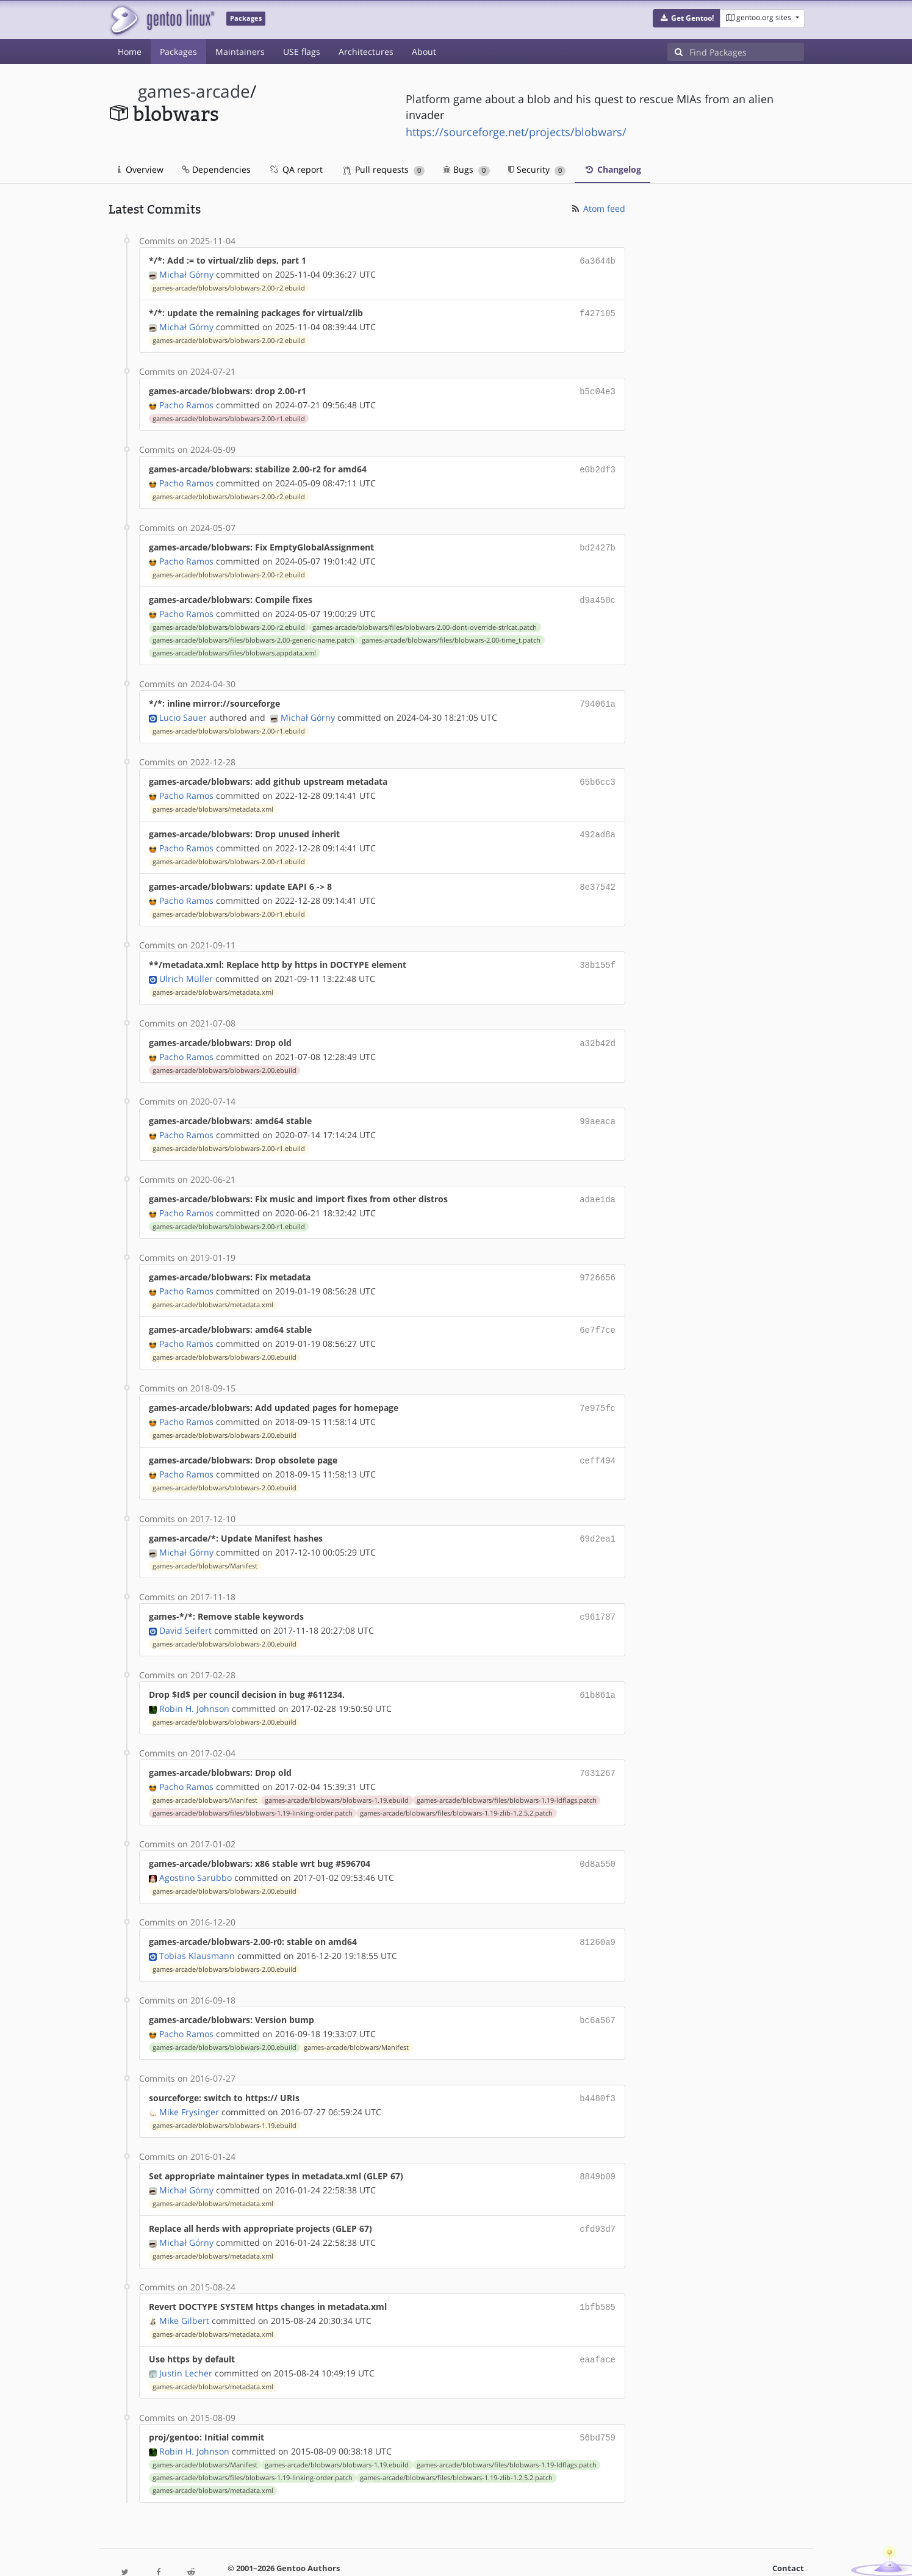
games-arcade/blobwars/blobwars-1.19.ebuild (337, 1773)
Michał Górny (186, 273)
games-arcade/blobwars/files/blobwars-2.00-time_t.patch (451, 633)
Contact (788, 2530)
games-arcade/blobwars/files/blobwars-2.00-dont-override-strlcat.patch (424, 620)
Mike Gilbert (184, 2285)
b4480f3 (598, 2067)
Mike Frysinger (189, 2080)
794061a (598, 696)
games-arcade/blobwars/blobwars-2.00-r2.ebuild (229, 287)
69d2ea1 (598, 1516)
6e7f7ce (598, 1311)
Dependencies (216, 169)
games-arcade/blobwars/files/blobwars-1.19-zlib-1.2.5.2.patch (456, 1786)
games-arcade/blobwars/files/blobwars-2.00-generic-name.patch (253, 633)
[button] (686, 18)
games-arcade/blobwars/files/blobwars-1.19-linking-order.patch (253, 1786)
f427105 (598, 311)
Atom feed (597, 208)
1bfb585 (598, 2272)
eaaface (598, 2323)
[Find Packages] (746, 52)
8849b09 (598, 2144)
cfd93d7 (598, 2195)
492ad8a (598, 824)
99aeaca (598, 1106)
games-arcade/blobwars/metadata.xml (213, 799)
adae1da (598, 1183)
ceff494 (598, 1439)
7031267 (598, 1747)
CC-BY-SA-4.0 (374, 2553)
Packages (178, 51)
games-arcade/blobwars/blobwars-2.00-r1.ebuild (229, 415)
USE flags (301, 51)
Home (130, 51)
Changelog (612, 169)
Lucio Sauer (183, 709)
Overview (140, 169)
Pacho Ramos (186, 401)
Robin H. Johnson (194, 1683)
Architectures (366, 51)
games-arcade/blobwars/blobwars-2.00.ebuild (224, 1056)
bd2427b (598, 542)
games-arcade (194, 91)
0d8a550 (598, 1836)
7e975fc (598, 1388)
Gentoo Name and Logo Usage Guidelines (501, 2553)
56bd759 (598, 2400)
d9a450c (598, 593)
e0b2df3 (598, 465)
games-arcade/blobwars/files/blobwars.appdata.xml (234, 645)
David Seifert (185, 1606)
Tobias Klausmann (197, 1926)
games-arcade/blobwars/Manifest (205, 1543)
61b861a (598, 1670)
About (424, 51)
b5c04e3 (598, 388)
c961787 (598, 1593)
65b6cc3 (598, 773)
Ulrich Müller (186, 965)
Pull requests (384, 169)
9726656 (598, 1260)
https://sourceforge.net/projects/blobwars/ (516, 131)
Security (537, 169)
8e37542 (598, 875)
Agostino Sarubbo (195, 1849)
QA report (296, 169)
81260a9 (598, 1913)
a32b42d (598, 1029)
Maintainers (240, 51)
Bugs (466, 169)
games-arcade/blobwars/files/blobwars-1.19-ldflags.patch (507, 1773)
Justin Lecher (185, 2336)
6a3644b (598, 260)
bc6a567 (598, 1990)
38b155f (598, 952)
